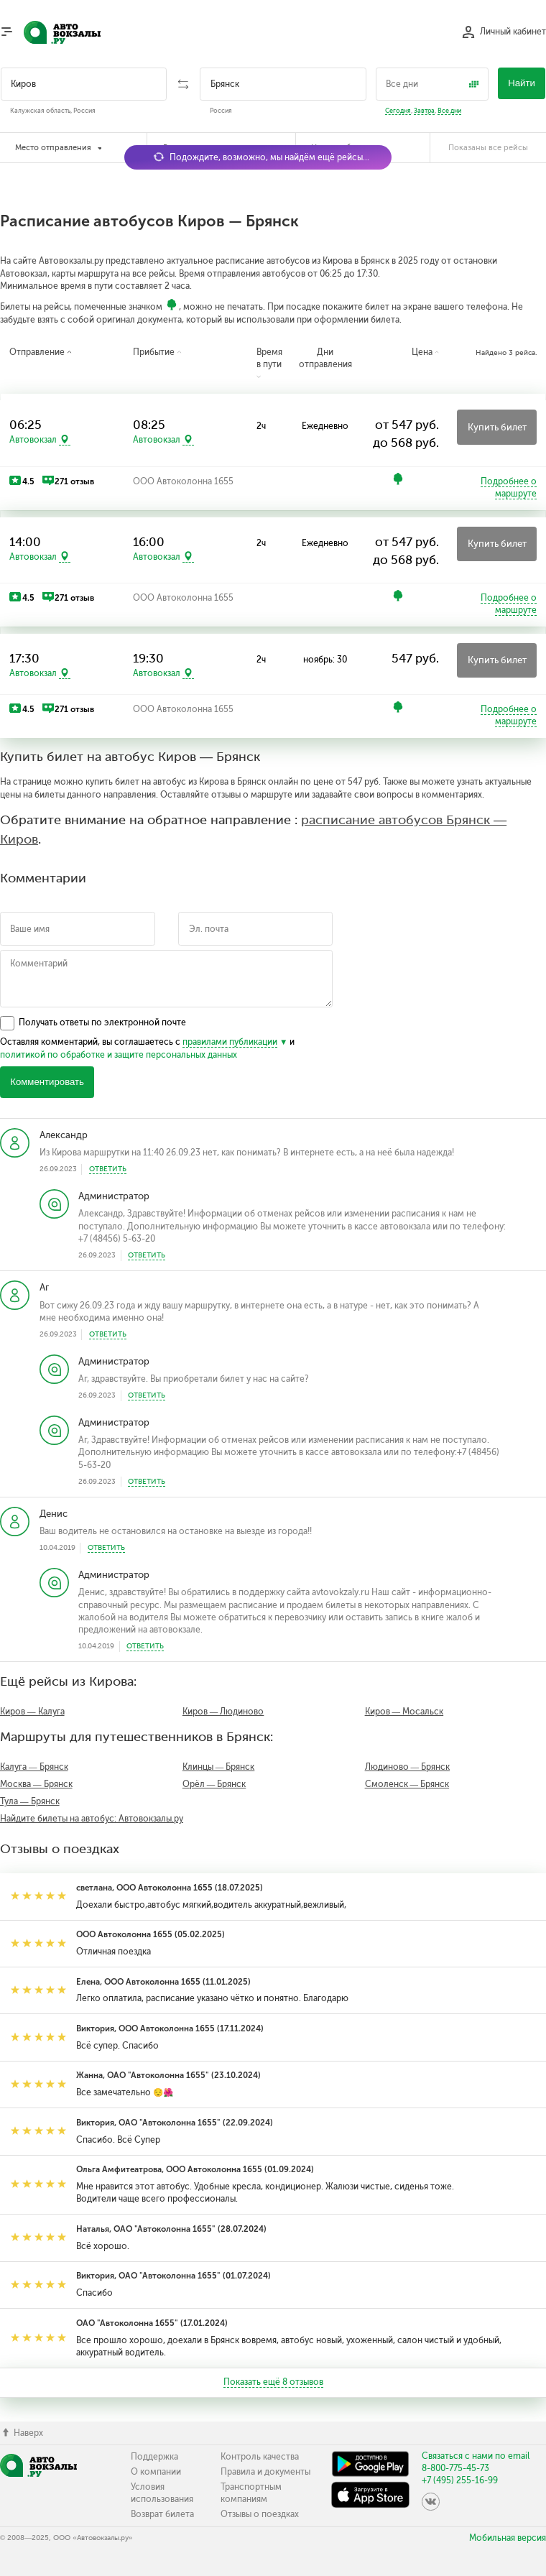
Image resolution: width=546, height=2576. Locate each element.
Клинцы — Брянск (218, 1767)
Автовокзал (33, 440)
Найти (521, 83)
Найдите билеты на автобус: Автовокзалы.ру (91, 1819)
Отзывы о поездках (260, 2514)
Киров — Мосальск (404, 1712)
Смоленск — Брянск (407, 1784)
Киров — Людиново (223, 1712)
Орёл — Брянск (214, 1784)
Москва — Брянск (36, 1784)
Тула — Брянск (30, 1801)
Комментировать (47, 1081)
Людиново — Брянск (407, 1767)
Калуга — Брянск (34, 1767)
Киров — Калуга (32, 1712)
